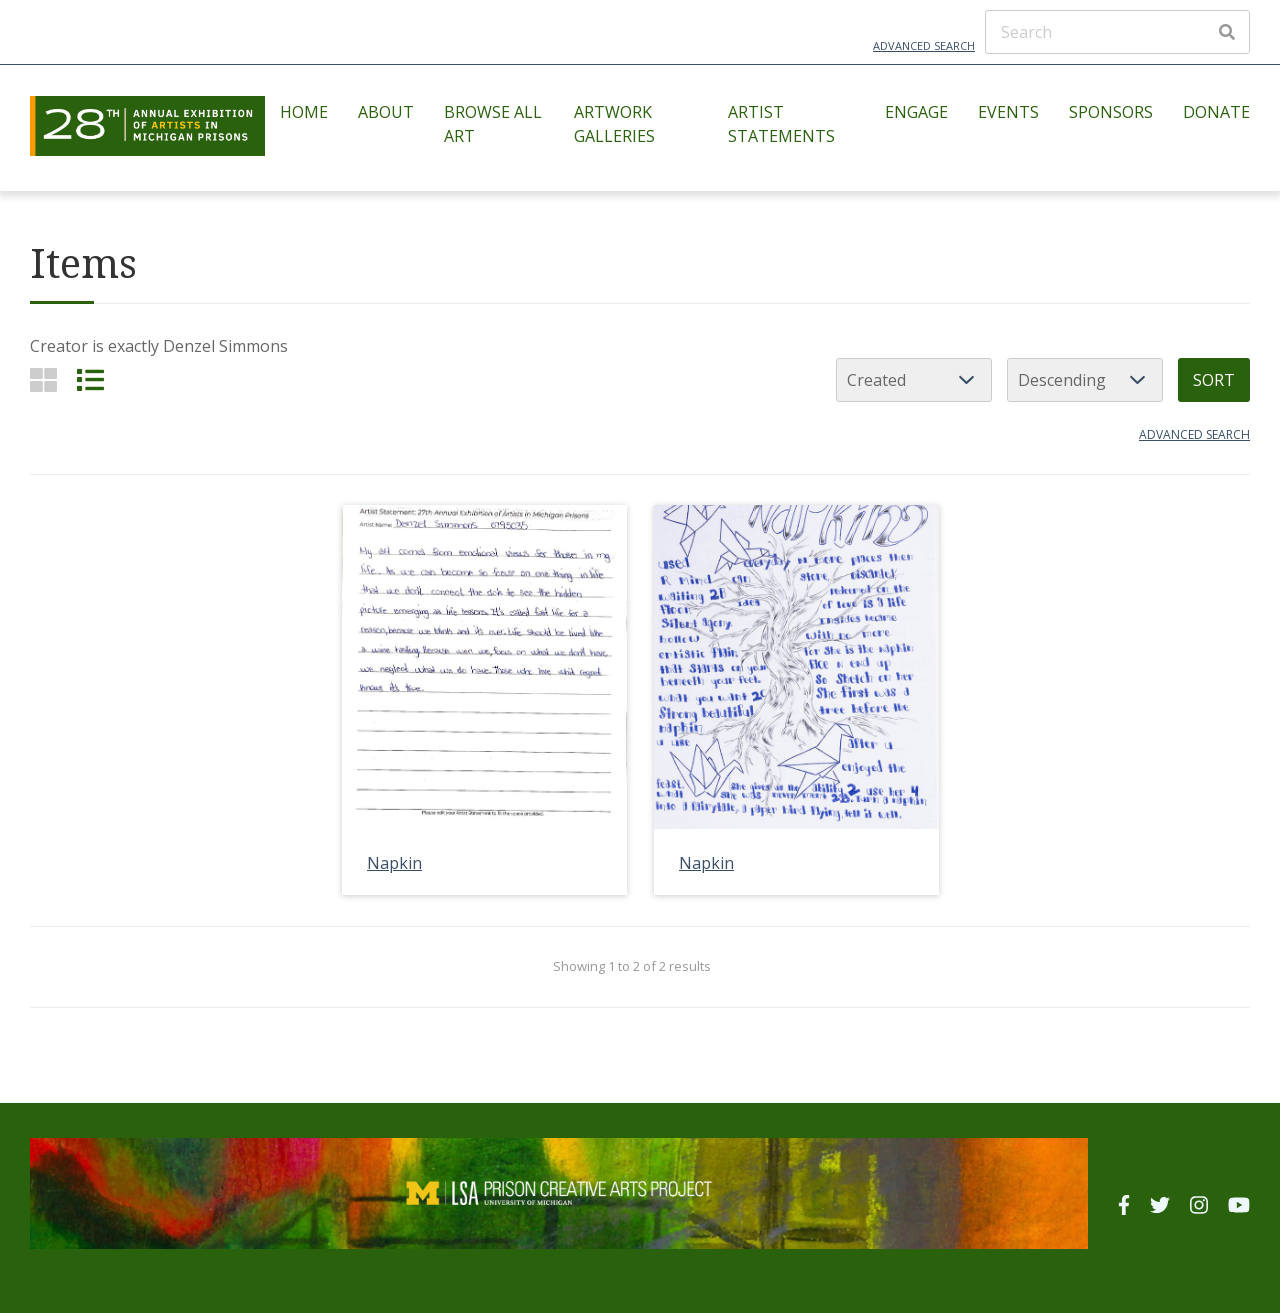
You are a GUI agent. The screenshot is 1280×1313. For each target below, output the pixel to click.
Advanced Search (924, 45)
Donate (1216, 112)
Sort (1214, 380)
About (386, 112)
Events (1008, 112)
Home (304, 112)
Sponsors (1111, 112)
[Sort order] (1085, 380)
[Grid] (43, 379)
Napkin (394, 863)
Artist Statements (781, 124)
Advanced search (1194, 434)
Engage (916, 112)
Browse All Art (493, 124)
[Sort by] (914, 380)
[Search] (1117, 32)
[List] (90, 379)
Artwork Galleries (614, 124)
